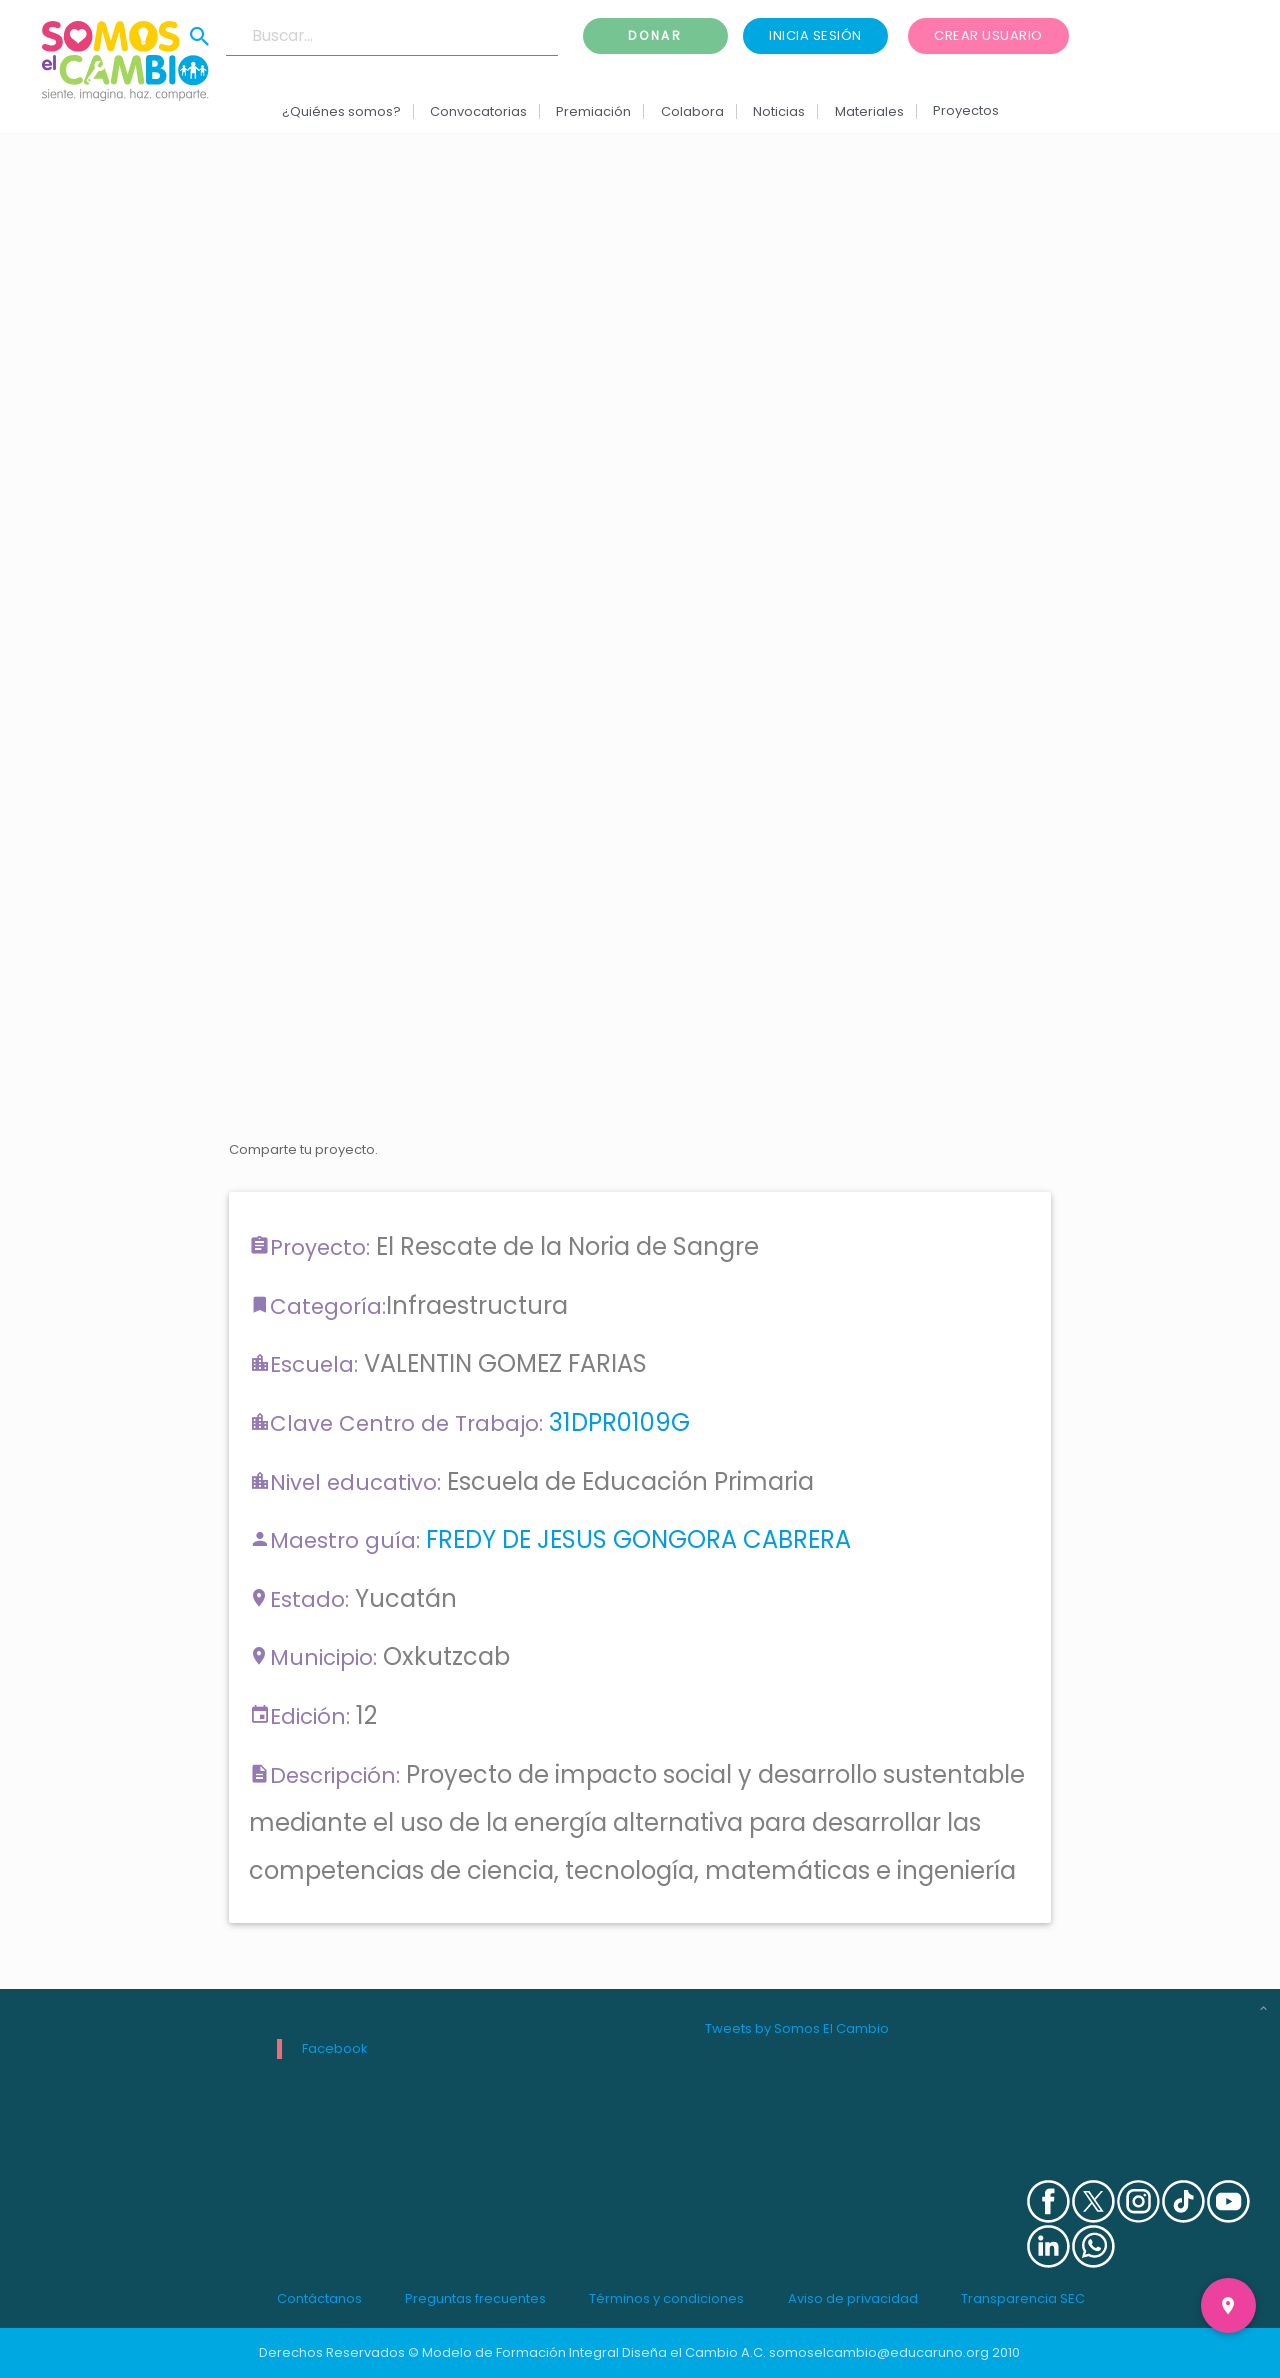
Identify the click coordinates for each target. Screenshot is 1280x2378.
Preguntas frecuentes (475, 2298)
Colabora (692, 111)
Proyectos (966, 110)
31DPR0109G (619, 1422)
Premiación (593, 111)
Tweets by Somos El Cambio (797, 2028)
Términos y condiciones (666, 2298)
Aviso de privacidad (853, 2298)
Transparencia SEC (1023, 2298)
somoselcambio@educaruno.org (879, 2352)
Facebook (335, 2048)
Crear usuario (988, 35)
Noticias (779, 111)
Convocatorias (478, 111)
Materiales (868, 111)
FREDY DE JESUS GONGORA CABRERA (638, 1539)
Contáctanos (319, 2298)
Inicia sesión (815, 35)
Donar (655, 35)
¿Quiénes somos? (340, 111)
